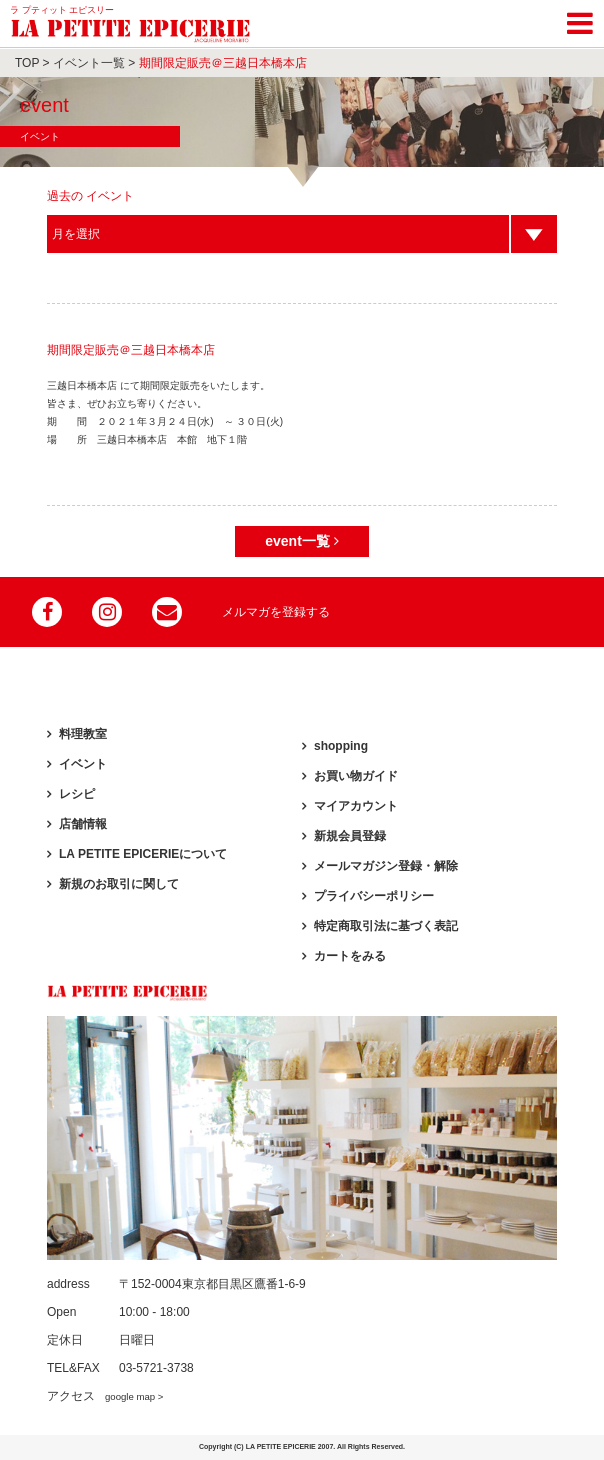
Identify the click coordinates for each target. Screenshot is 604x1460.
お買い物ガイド (356, 776)
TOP (27, 63)
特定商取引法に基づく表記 (386, 926)
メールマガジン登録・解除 (386, 866)
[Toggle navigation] (580, 20)
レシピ (77, 794)
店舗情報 (83, 824)
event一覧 (301, 541)
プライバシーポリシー (374, 896)
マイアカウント (356, 806)
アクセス (105, 1396)
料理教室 (83, 734)
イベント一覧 (89, 63)
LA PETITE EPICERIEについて (143, 854)
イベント (83, 764)
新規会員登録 (350, 836)
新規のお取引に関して (119, 884)
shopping (341, 746)
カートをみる (350, 956)
